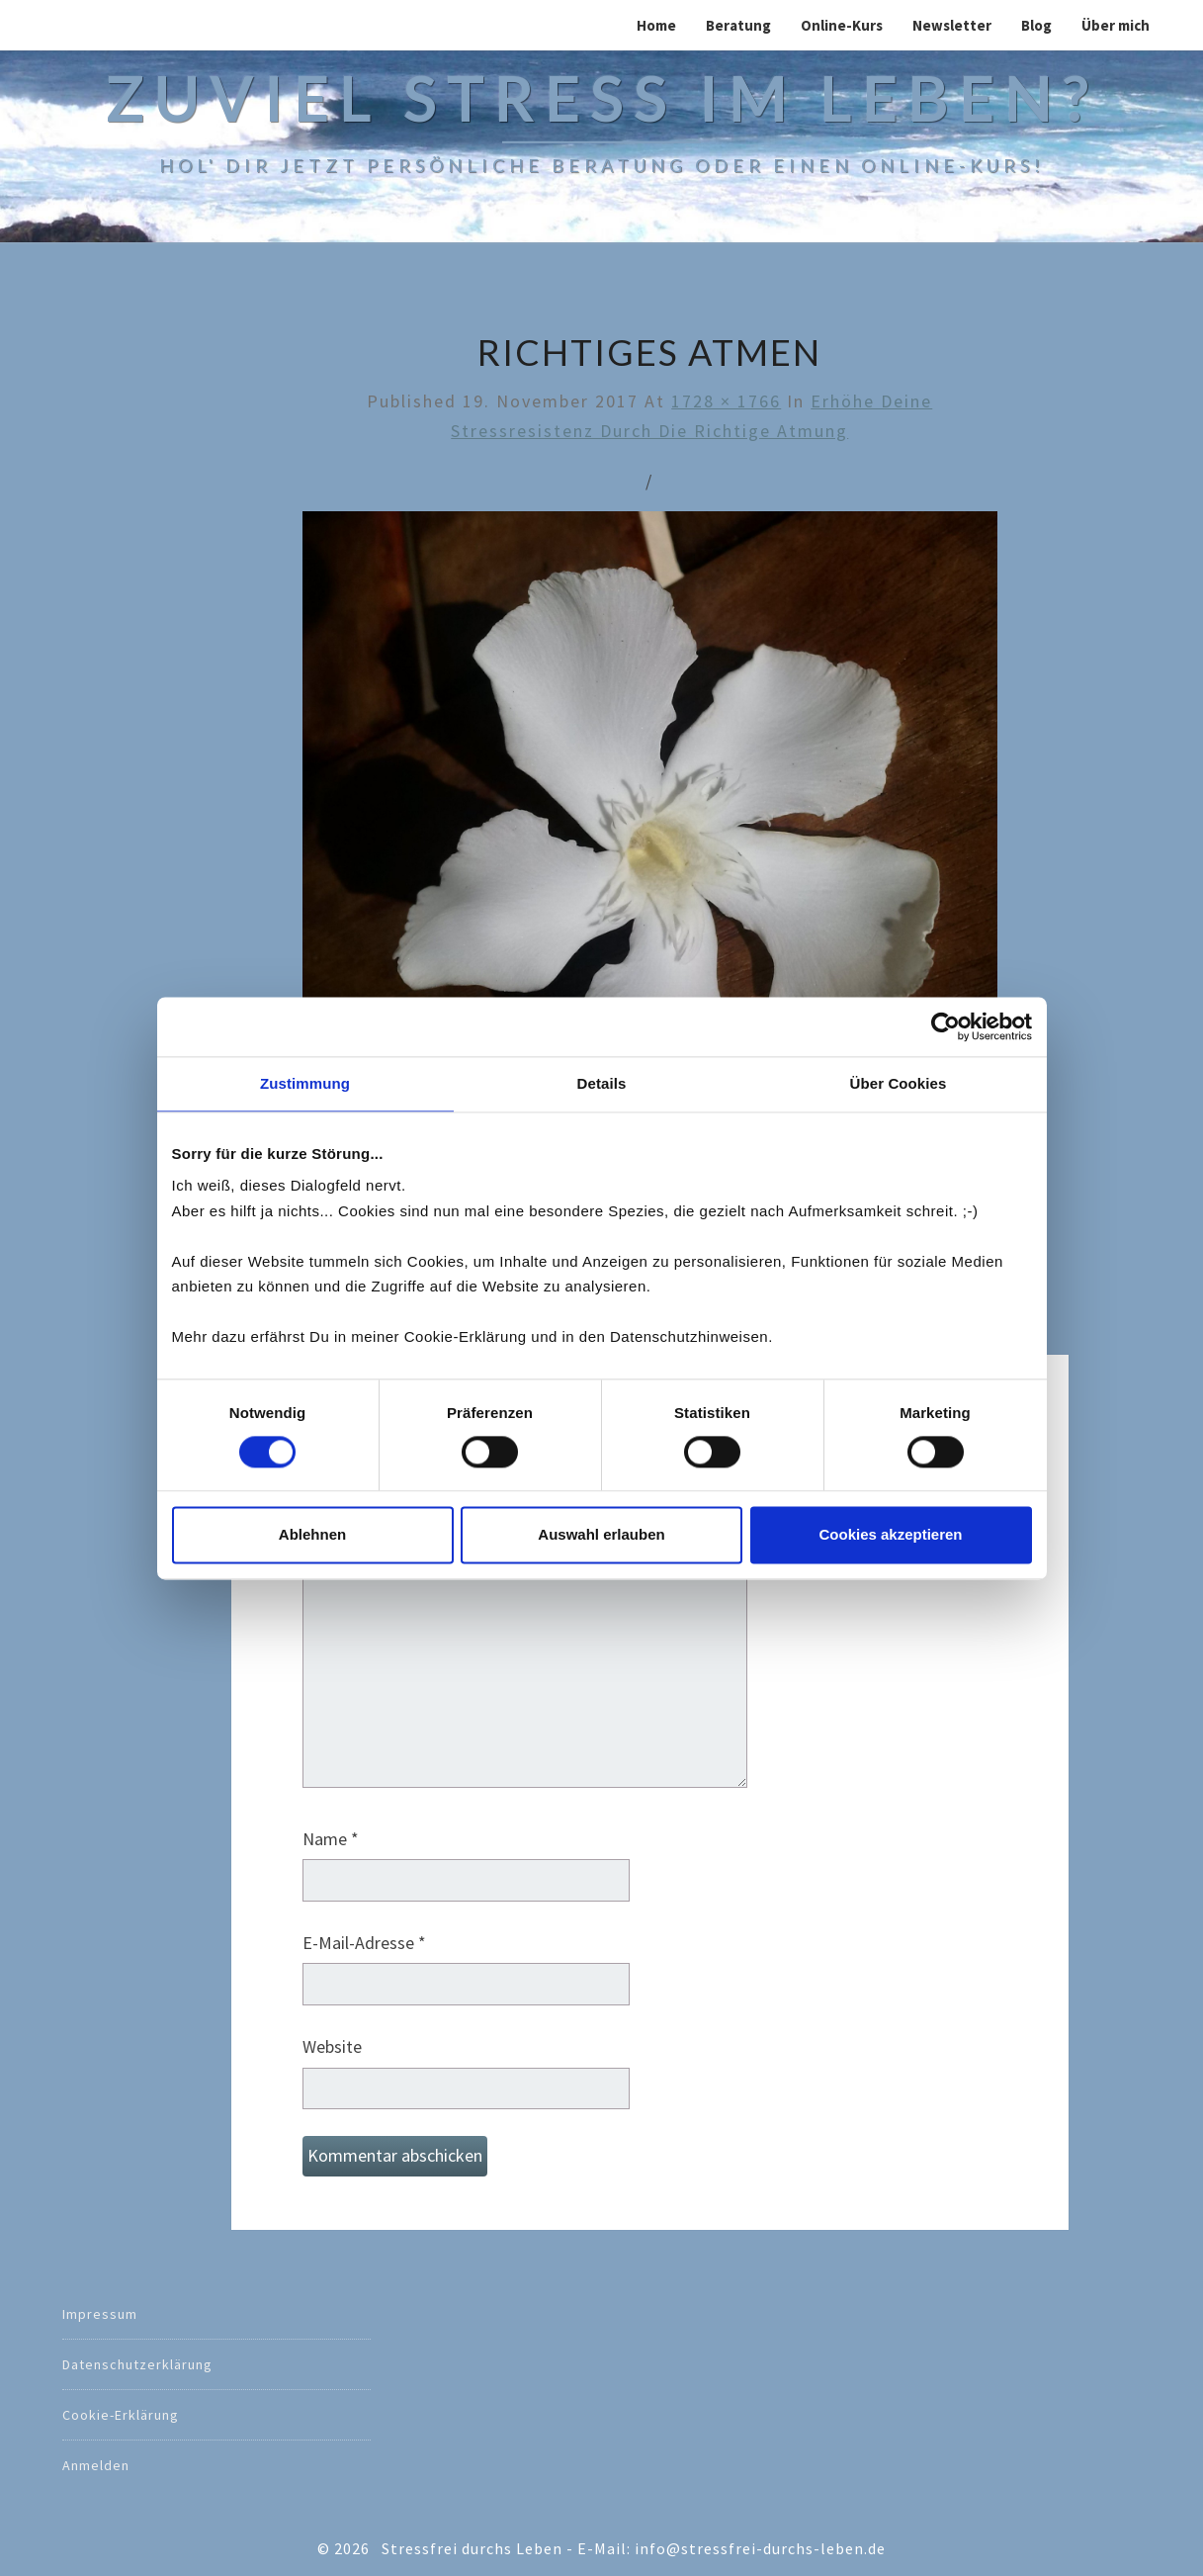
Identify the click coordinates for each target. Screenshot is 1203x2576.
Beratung (738, 25)
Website (332, 2046)
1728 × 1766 (726, 401)
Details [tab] (602, 1083)
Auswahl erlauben (601, 1534)
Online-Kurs (842, 25)
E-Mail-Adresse (364, 1942)
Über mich (1115, 25)
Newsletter (951, 25)
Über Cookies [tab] (898, 1083)
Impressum (99, 2314)
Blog (1036, 25)
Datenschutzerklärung (137, 2364)
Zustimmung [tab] (305, 1083)
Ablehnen (312, 1534)
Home (656, 25)
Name (330, 1838)
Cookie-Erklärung (120, 2415)
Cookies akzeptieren (890, 1534)
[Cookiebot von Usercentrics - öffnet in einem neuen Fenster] (945, 1026)
